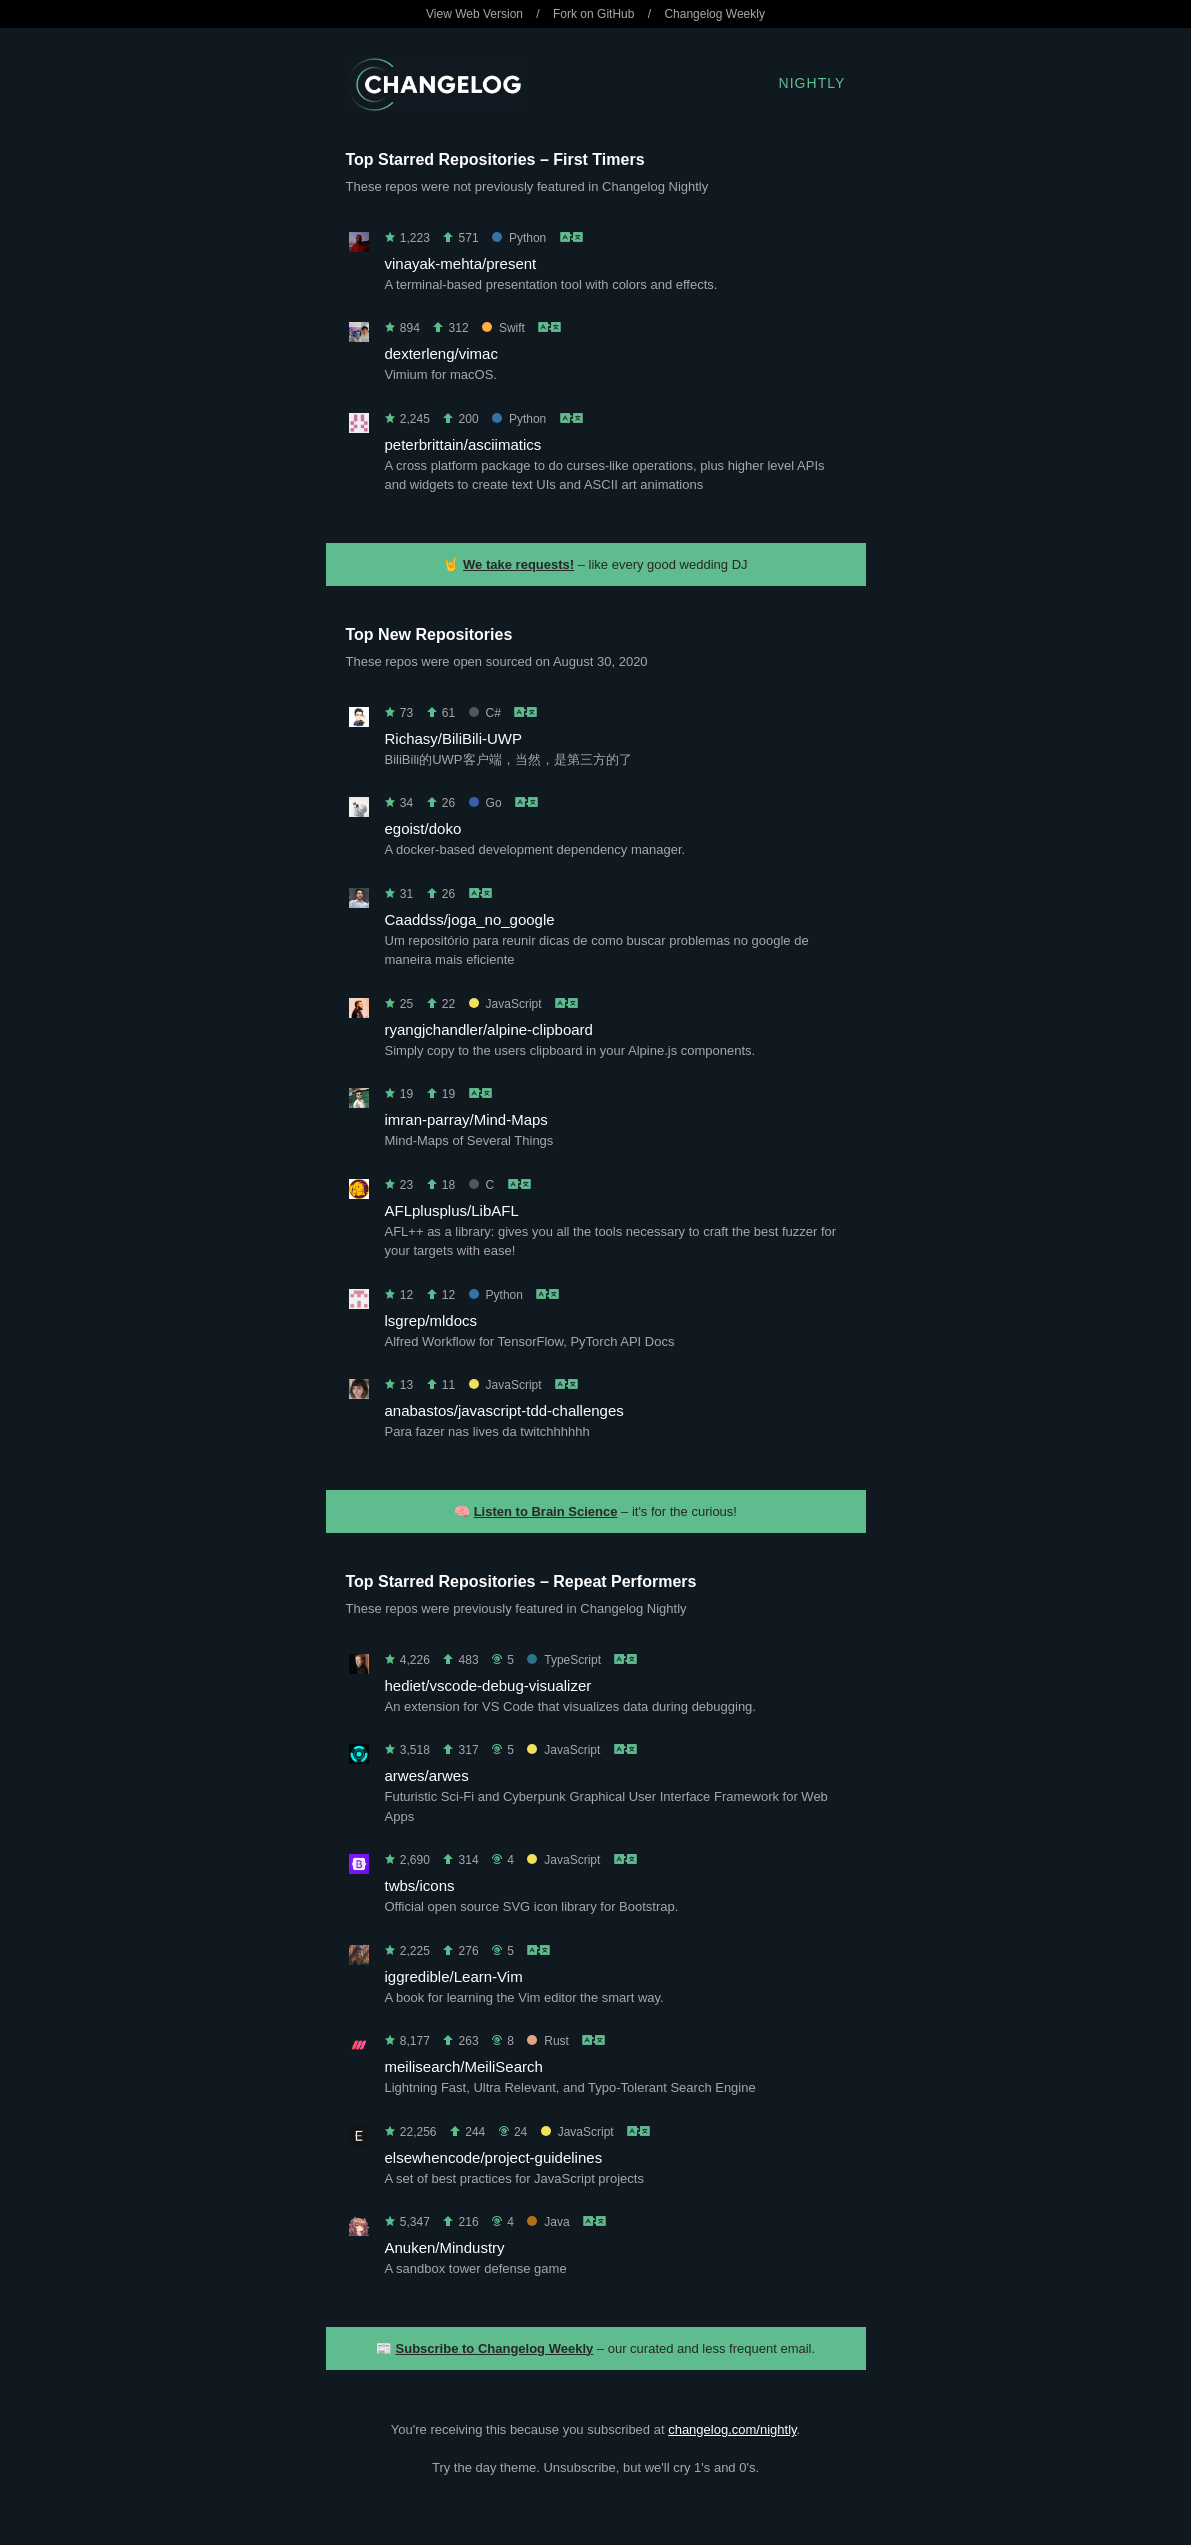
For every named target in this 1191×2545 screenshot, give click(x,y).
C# (485, 713)
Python (519, 238)
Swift (503, 328)
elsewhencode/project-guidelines (494, 2157)
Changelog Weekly (714, 14)
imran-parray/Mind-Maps (466, 1119)
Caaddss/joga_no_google (470, 919)
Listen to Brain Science (546, 1511)
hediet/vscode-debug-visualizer (488, 1685)
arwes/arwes (427, 1775)
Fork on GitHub (593, 14)
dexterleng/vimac (441, 353)
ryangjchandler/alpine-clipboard (489, 1029)
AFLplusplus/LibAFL (452, 1210)
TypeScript (564, 1660)
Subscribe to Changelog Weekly (495, 2348)
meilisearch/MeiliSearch (464, 2066)
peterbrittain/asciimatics (463, 444)
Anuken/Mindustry (445, 2247)
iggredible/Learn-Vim (454, 1976)
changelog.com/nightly (732, 2429)
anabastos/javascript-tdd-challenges (504, 1410)
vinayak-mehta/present (461, 263)
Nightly (812, 83)
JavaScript (505, 1004)
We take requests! (518, 564)
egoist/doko (423, 828)
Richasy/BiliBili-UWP (454, 738)
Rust (548, 2041)
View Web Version (474, 14)
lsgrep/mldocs (431, 1320)
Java (548, 2222)
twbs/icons (420, 1885)
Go (485, 803)
